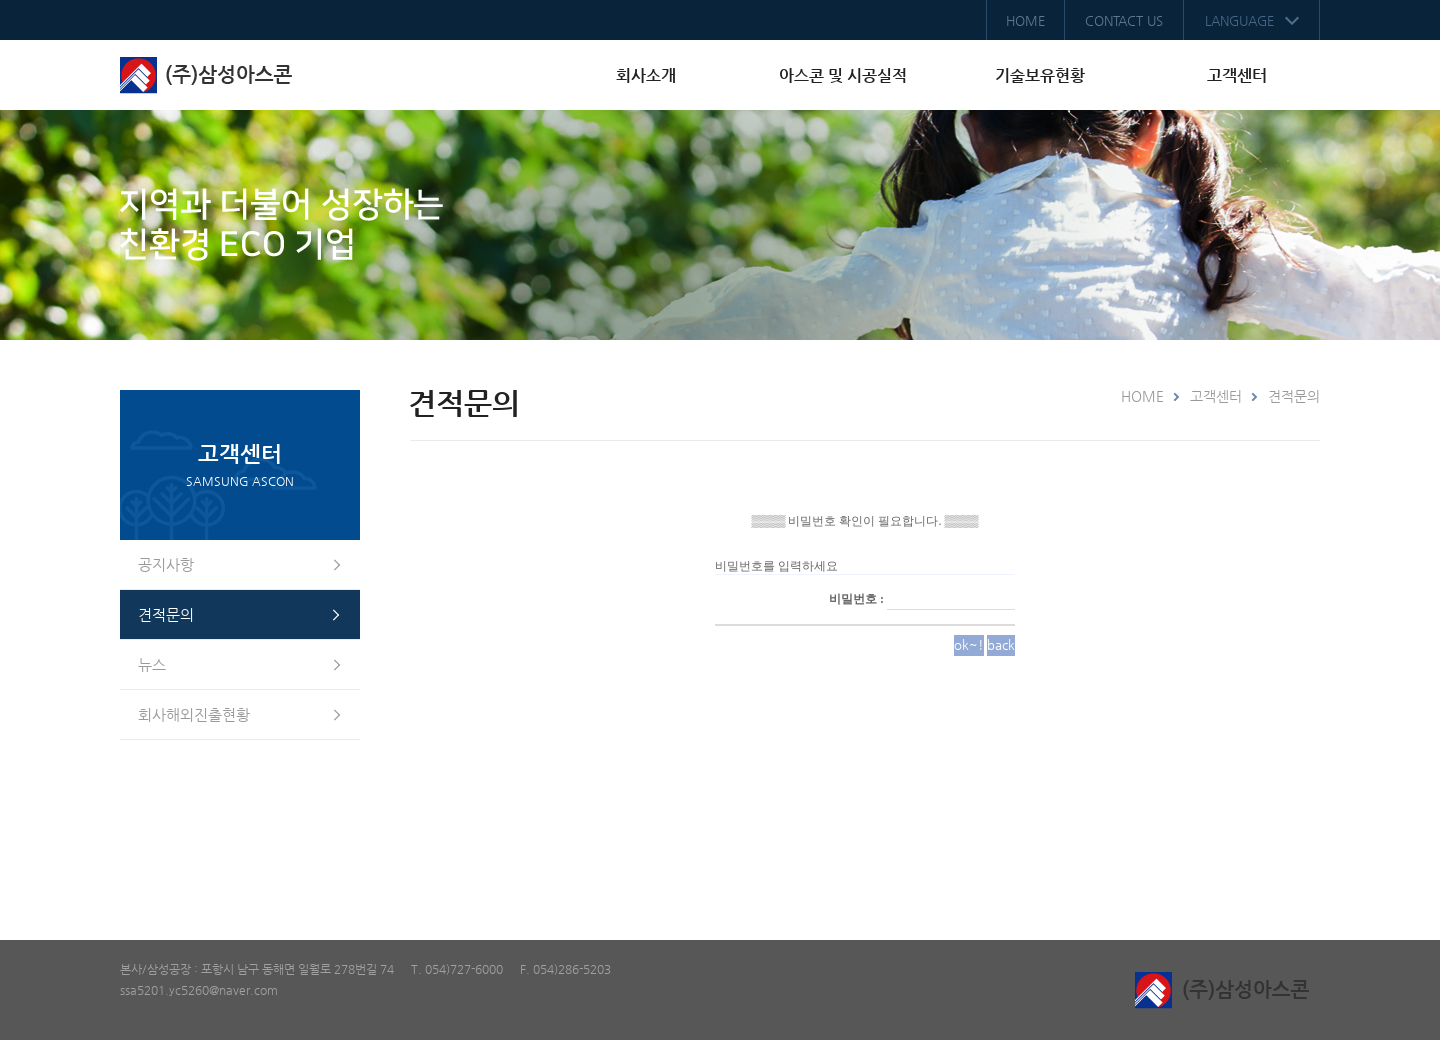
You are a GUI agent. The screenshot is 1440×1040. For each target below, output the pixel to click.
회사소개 (646, 75)
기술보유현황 (1040, 75)
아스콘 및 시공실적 (843, 75)
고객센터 (1237, 75)
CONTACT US (1124, 20)
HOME (1025, 20)
